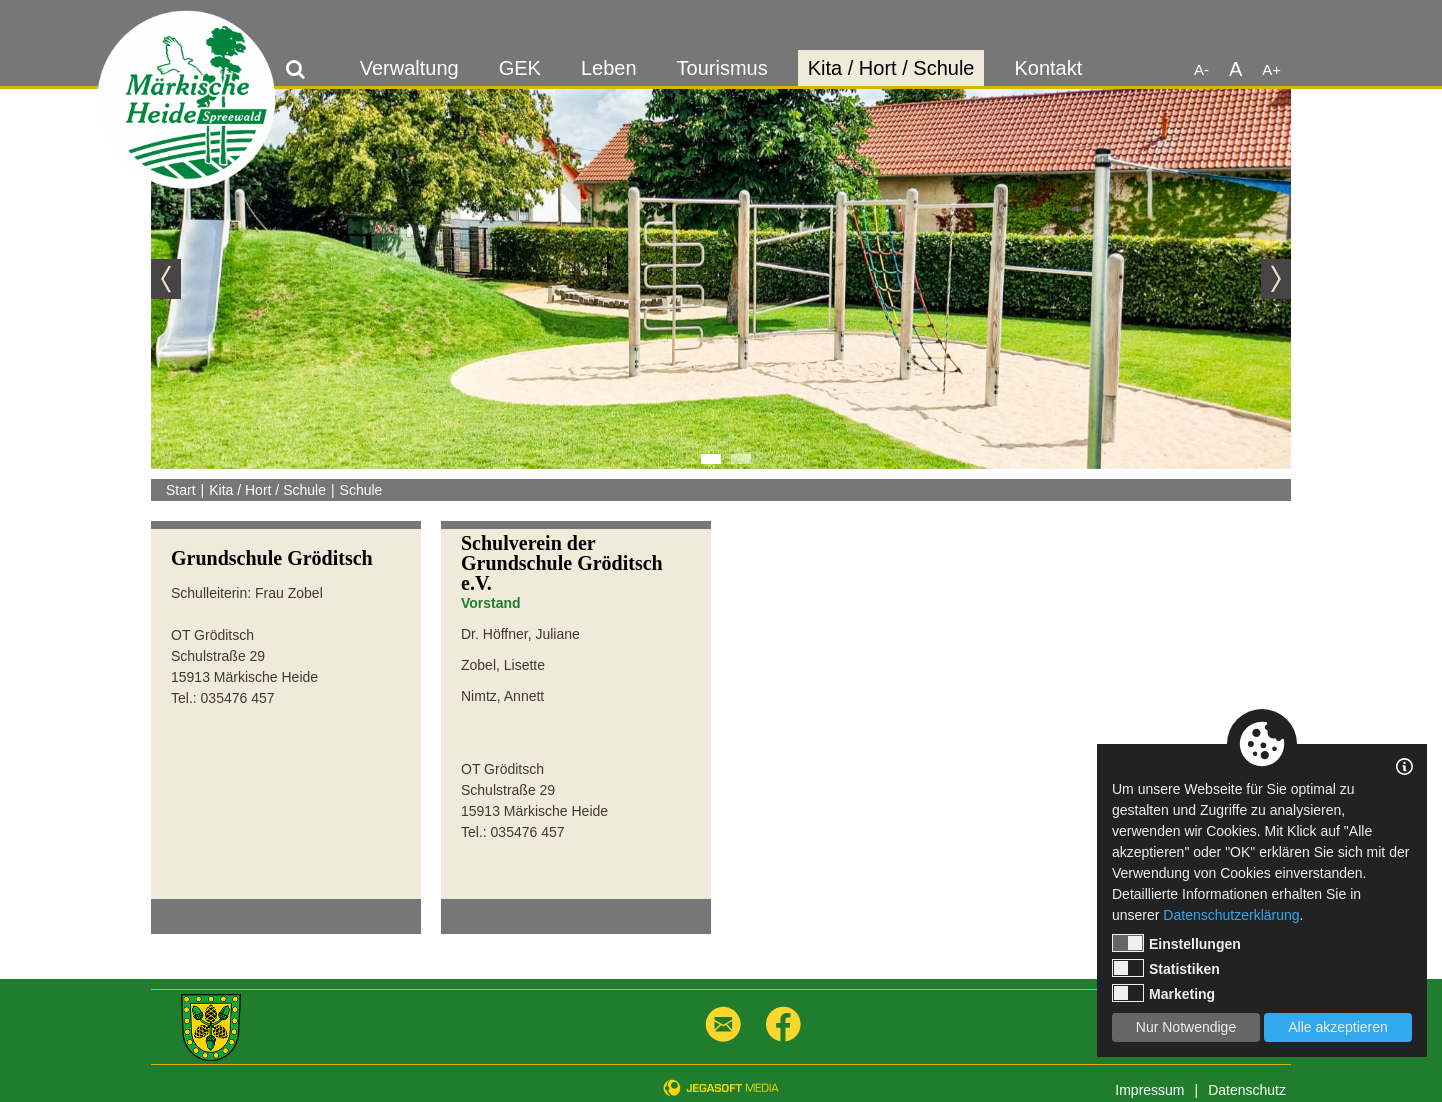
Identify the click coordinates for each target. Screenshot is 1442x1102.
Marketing (1163, 993)
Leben (609, 68)
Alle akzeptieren (1338, 1027)
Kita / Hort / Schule (891, 68)
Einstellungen (1176, 943)
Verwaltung (409, 68)
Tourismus (722, 68)
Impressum (1149, 1090)
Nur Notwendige (1186, 1027)
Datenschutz (1247, 1090)
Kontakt (1048, 68)
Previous (166, 279)
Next (1276, 279)
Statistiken (1166, 968)
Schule (361, 490)
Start (181, 490)
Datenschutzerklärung (1231, 915)
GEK (520, 68)
